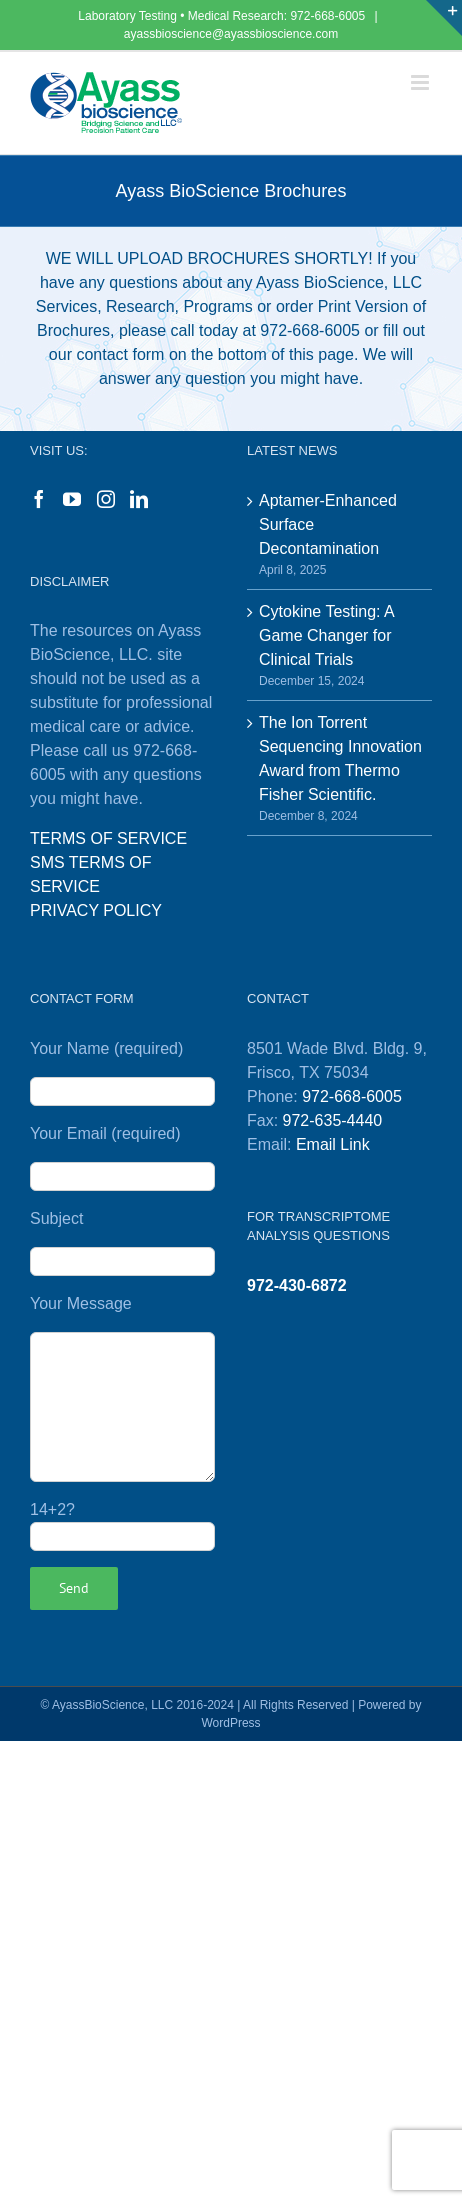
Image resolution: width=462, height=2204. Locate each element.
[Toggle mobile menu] (421, 82)
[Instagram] (106, 499)
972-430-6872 (297, 1285)
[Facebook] (39, 499)
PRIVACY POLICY (96, 910)
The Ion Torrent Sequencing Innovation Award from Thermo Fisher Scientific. (340, 758)
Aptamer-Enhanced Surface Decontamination (328, 524)
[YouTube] (72, 499)
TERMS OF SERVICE (108, 838)
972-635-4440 (333, 1120)
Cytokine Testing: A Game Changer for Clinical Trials (326, 635)
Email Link (333, 1144)
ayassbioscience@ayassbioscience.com (231, 34)
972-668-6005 (329, 16)
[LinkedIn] (139, 499)
